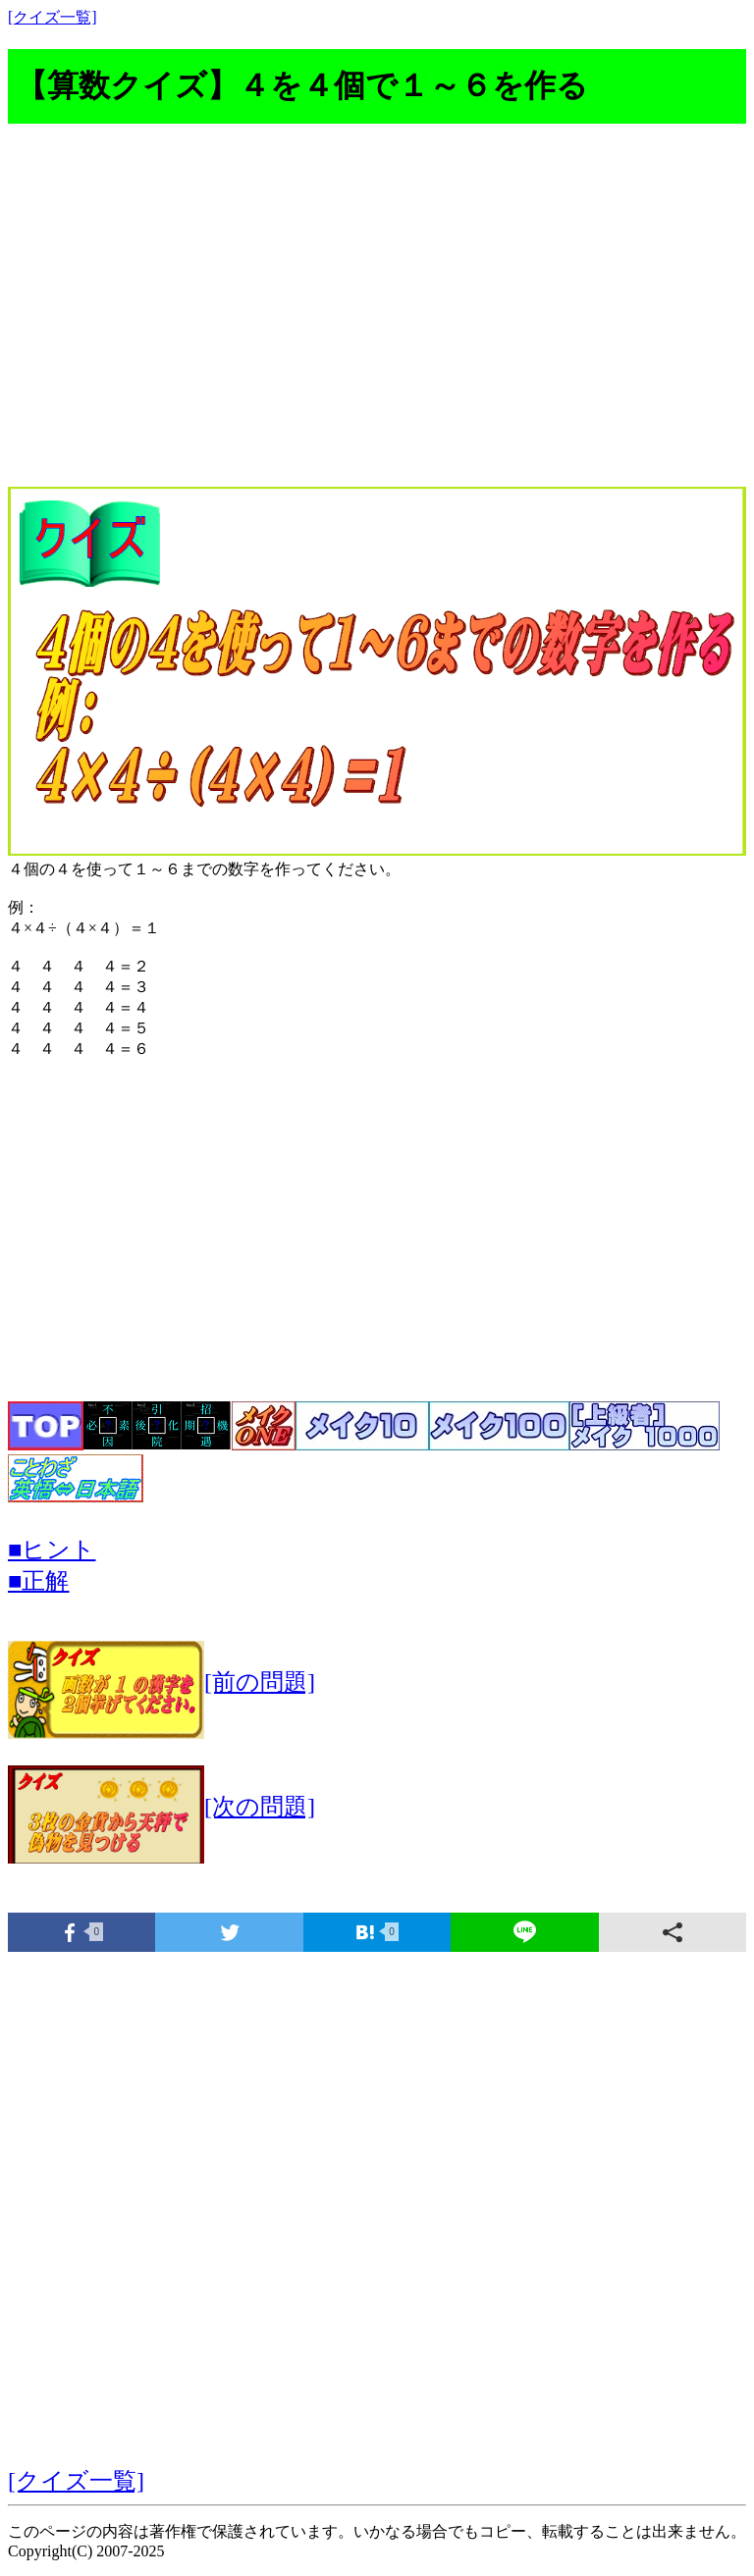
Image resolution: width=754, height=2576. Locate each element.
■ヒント (52, 1549)
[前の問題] (161, 1682)
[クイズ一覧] (52, 17)
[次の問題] (161, 1806)
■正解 (39, 1581)
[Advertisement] (377, 316)
